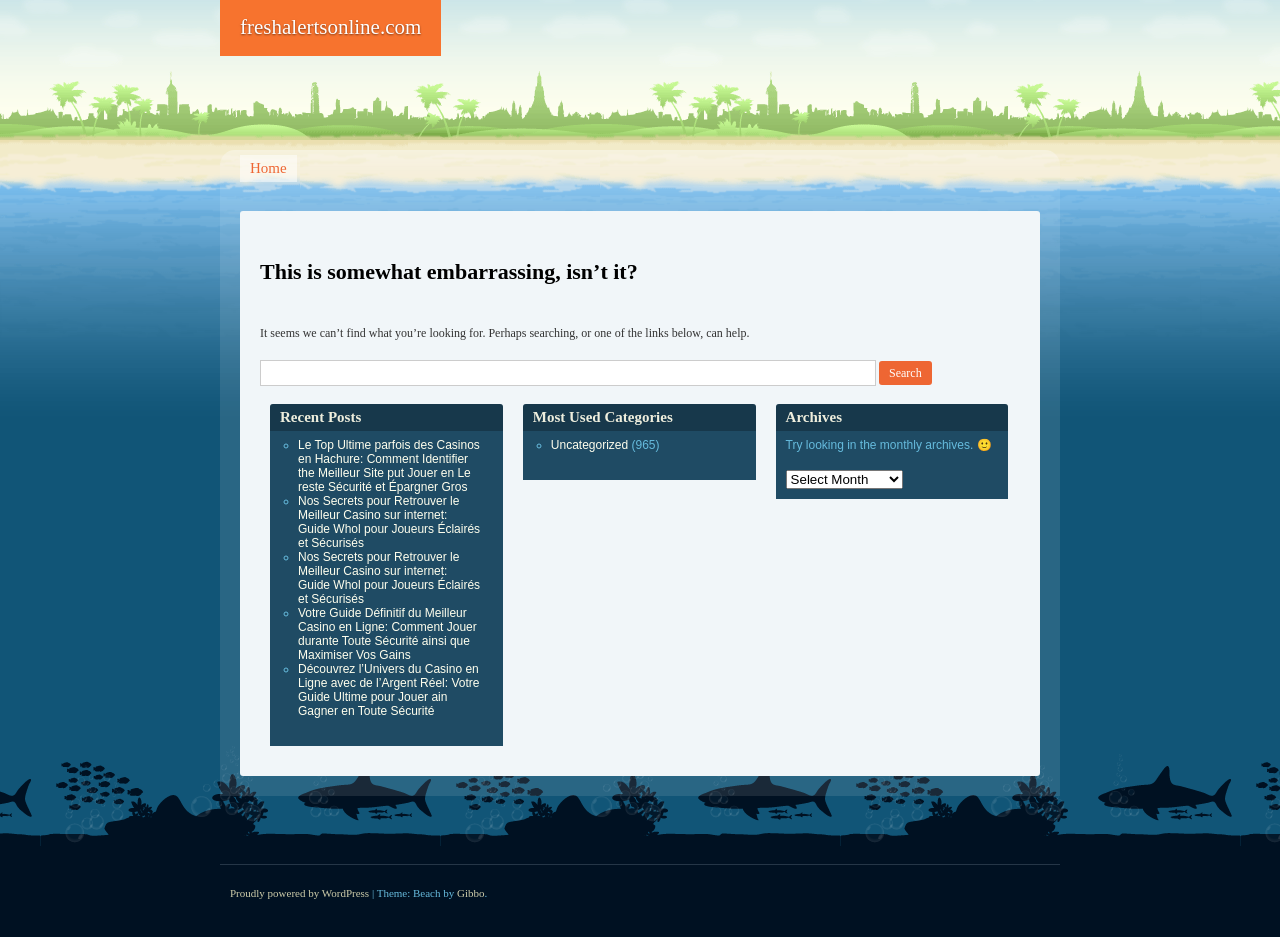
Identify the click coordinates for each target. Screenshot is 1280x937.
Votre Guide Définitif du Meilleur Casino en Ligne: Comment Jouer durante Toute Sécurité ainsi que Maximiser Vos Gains (387, 634)
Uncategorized (589, 445)
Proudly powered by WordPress (299, 893)
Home (268, 168)
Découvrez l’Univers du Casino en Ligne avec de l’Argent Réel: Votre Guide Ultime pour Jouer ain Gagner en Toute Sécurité (388, 690)
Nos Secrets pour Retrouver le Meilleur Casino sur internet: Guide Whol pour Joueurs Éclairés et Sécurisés (389, 522)
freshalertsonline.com (330, 27)
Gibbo (471, 893)
